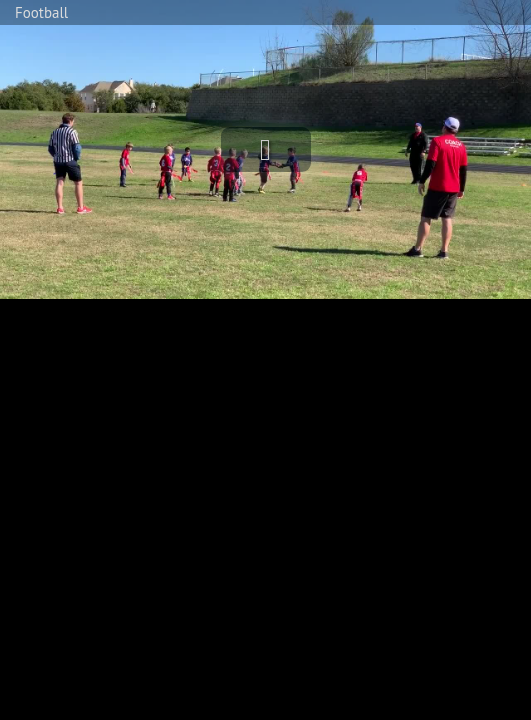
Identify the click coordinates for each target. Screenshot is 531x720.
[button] (266, 149)
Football (41, 12)
